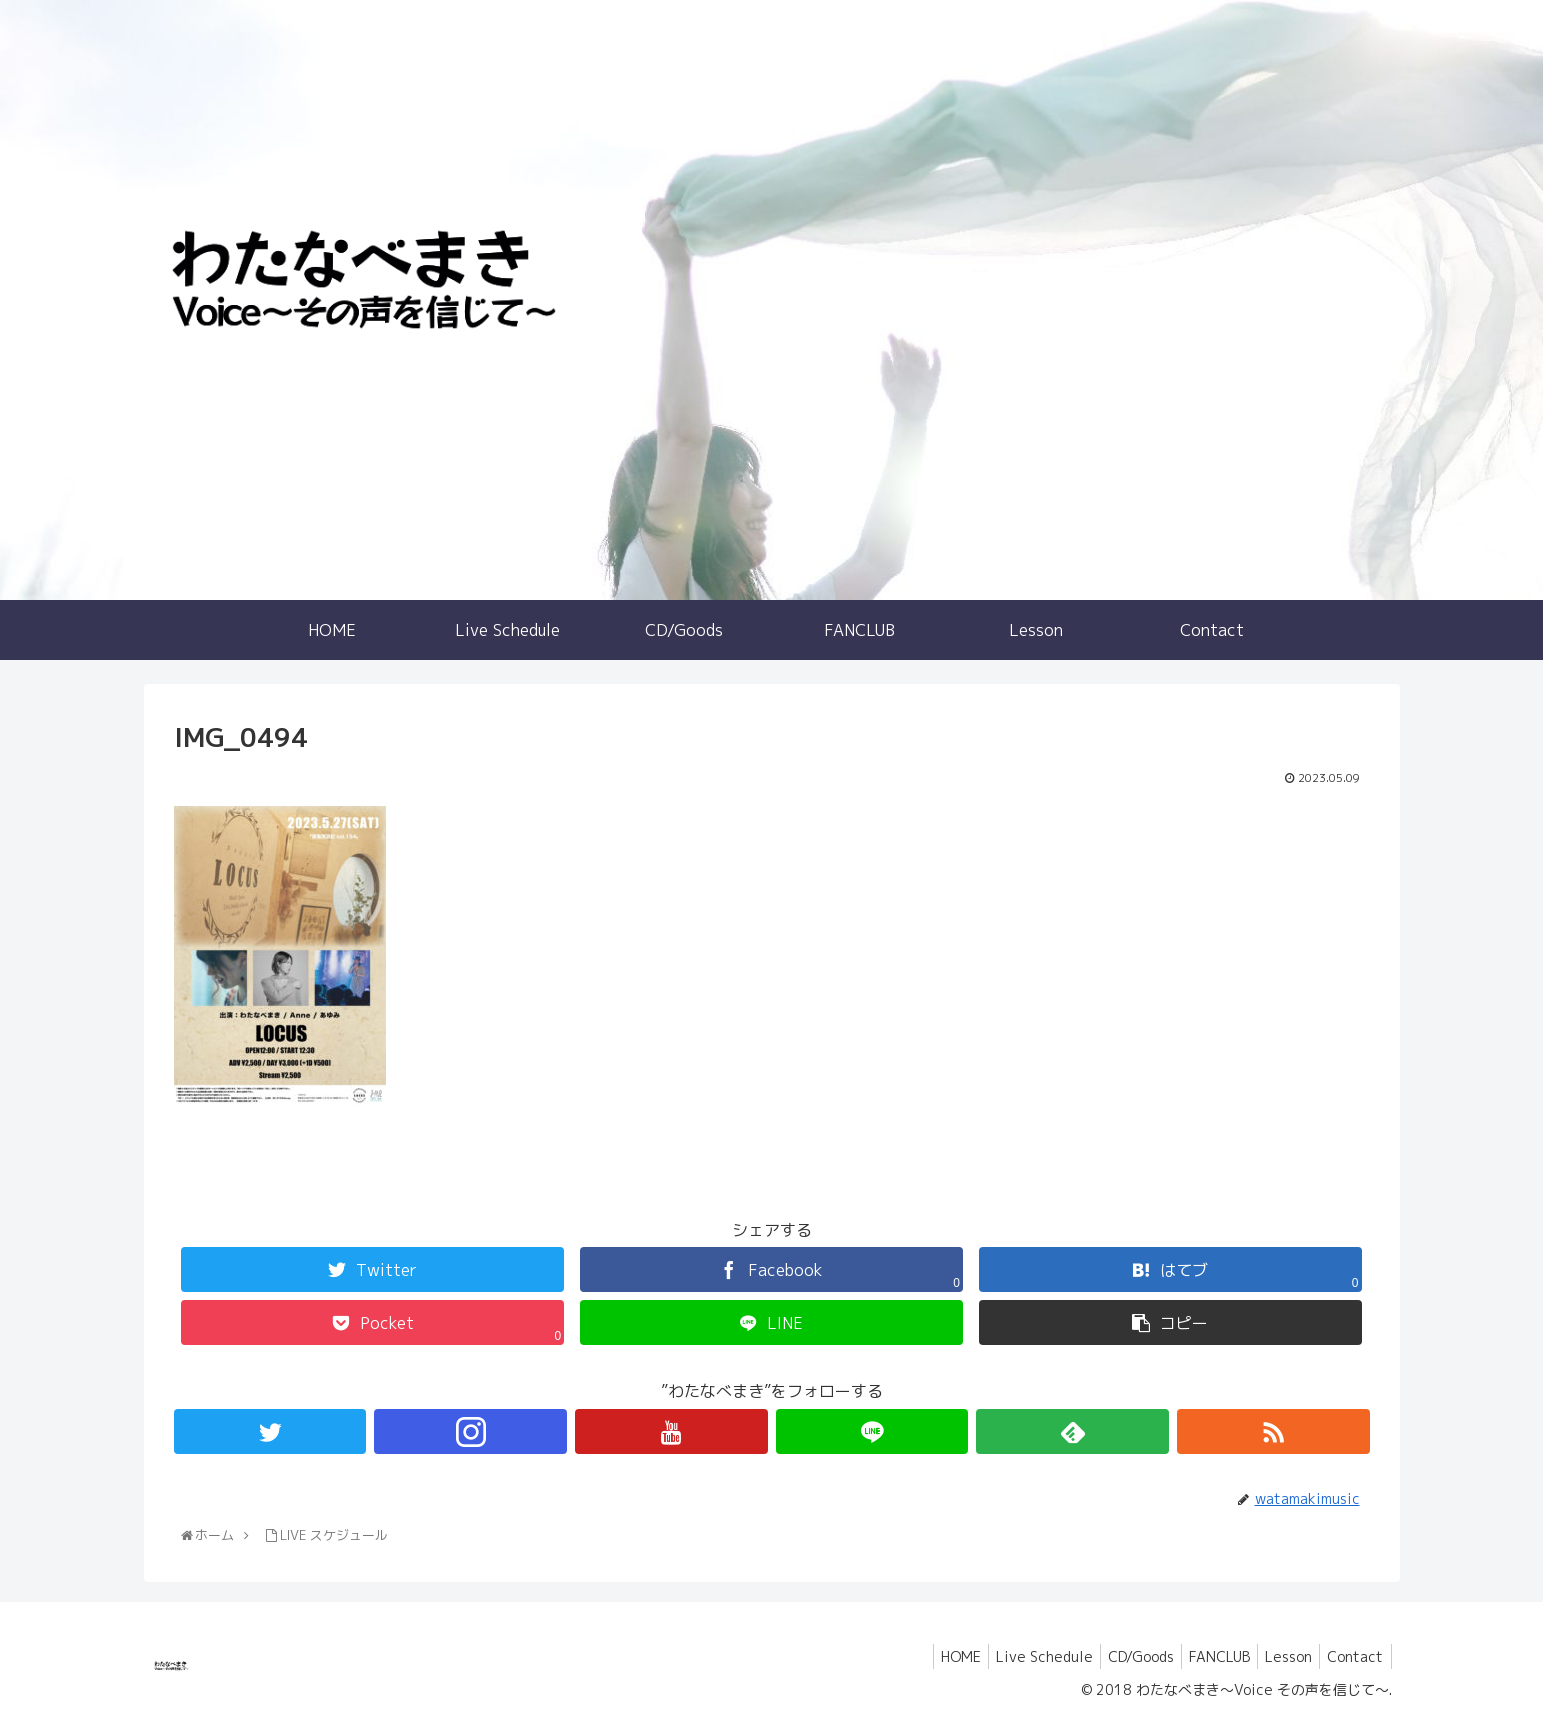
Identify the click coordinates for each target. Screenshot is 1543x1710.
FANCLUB (1205, 1656)
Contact (1353, 1656)
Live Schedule (1018, 1656)
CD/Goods (1121, 1656)
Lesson (1280, 1656)
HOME (929, 1656)
